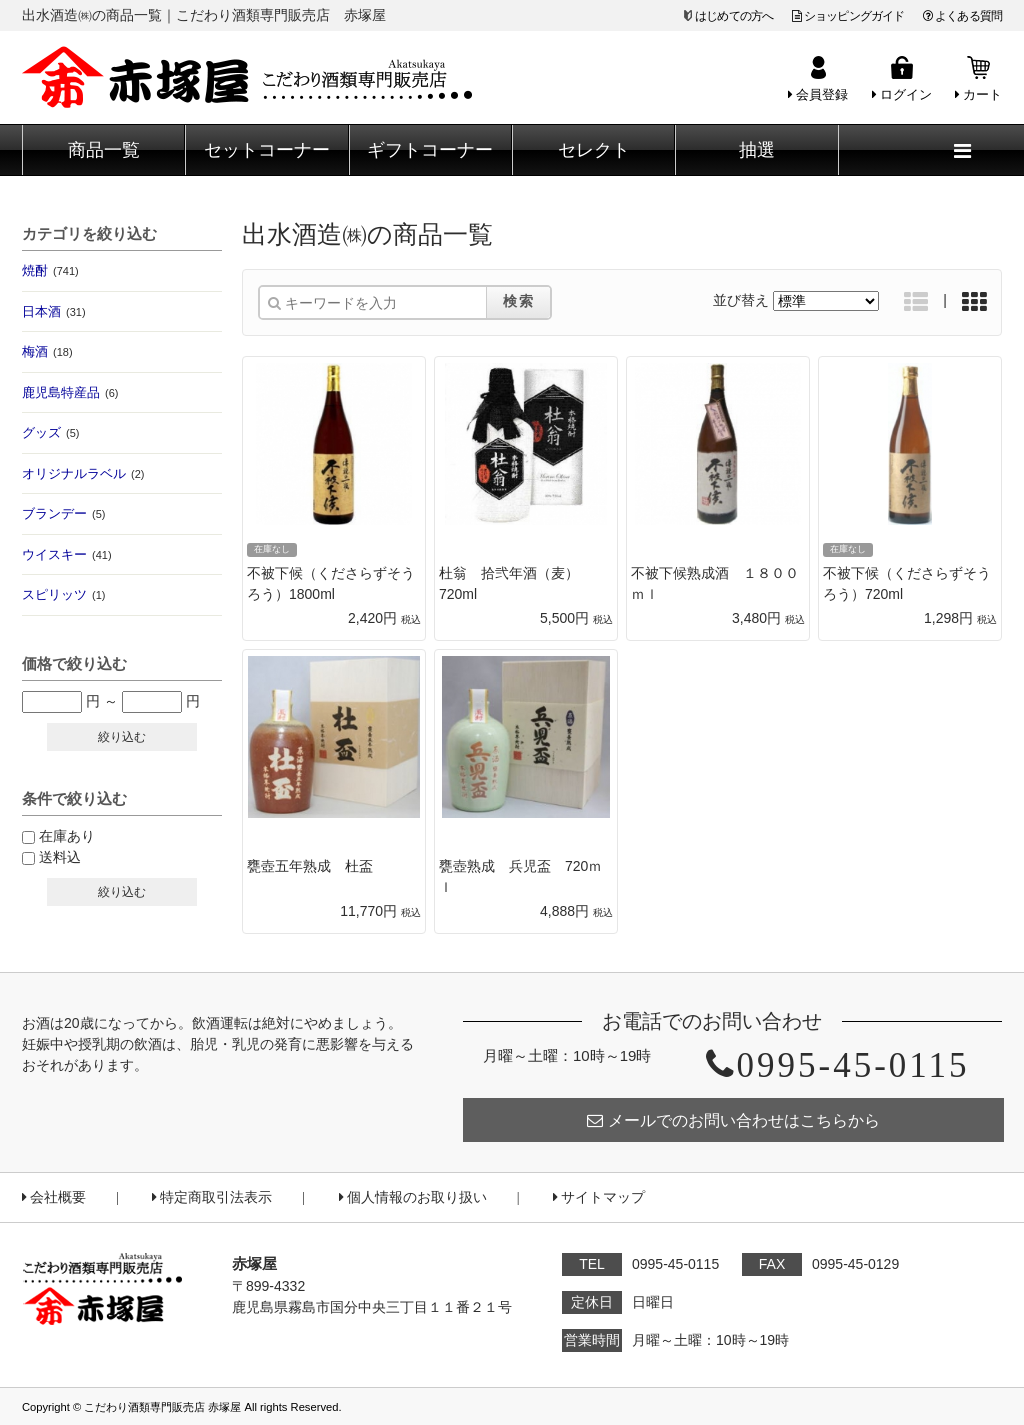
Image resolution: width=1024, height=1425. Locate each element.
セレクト (594, 150)
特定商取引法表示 (212, 1197)
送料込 (60, 857)
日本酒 (54, 311)
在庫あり (67, 836)
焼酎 (50, 270)
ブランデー (63, 513)
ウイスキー (67, 554)
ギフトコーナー (430, 150)
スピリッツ (63, 594)
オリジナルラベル (83, 473)
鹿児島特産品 (70, 392)
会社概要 (54, 1197)
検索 (519, 301)
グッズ (50, 432)
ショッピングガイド (848, 16)
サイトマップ (599, 1197)
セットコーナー (267, 150)
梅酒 (47, 351)
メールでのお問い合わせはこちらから (733, 1120)
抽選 (757, 150)
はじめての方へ (734, 16)
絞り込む (122, 737)
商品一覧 (104, 150)
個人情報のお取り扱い (413, 1197)
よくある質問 (962, 16)
